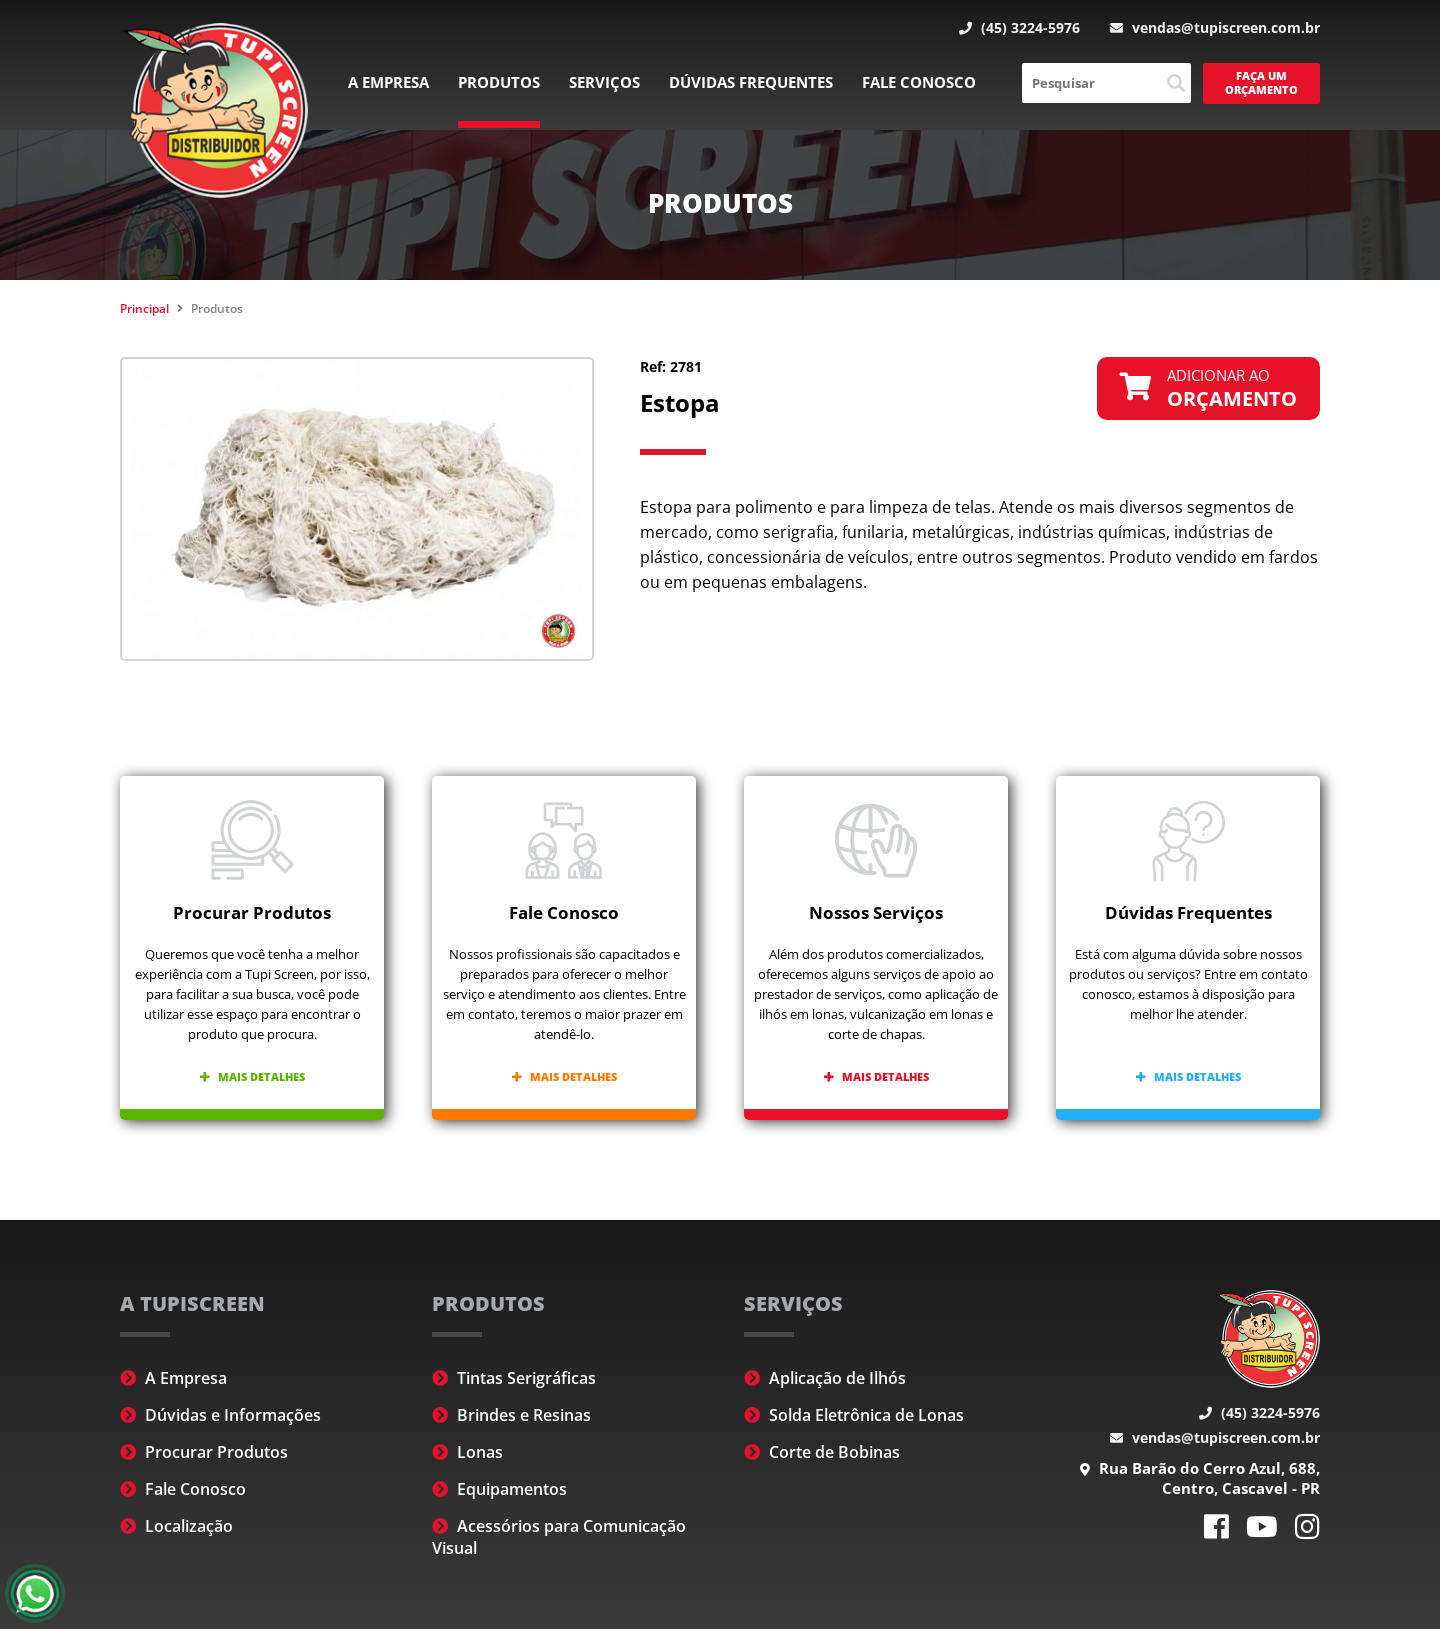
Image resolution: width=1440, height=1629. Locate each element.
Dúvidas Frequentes (751, 82)
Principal (144, 308)
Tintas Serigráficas (514, 1378)
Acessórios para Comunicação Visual (559, 1537)
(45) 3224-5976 (1019, 27)
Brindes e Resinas (511, 1415)
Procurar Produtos (204, 1452)
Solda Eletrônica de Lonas (854, 1415)
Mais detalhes (252, 1076)
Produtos (499, 82)
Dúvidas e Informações (220, 1415)
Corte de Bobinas (822, 1452)
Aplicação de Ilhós (825, 1378)
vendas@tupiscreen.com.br (1215, 27)
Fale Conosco (919, 82)
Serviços (604, 82)
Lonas (467, 1452)
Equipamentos (499, 1489)
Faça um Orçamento (1261, 82)
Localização (176, 1526)
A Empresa (388, 82)
